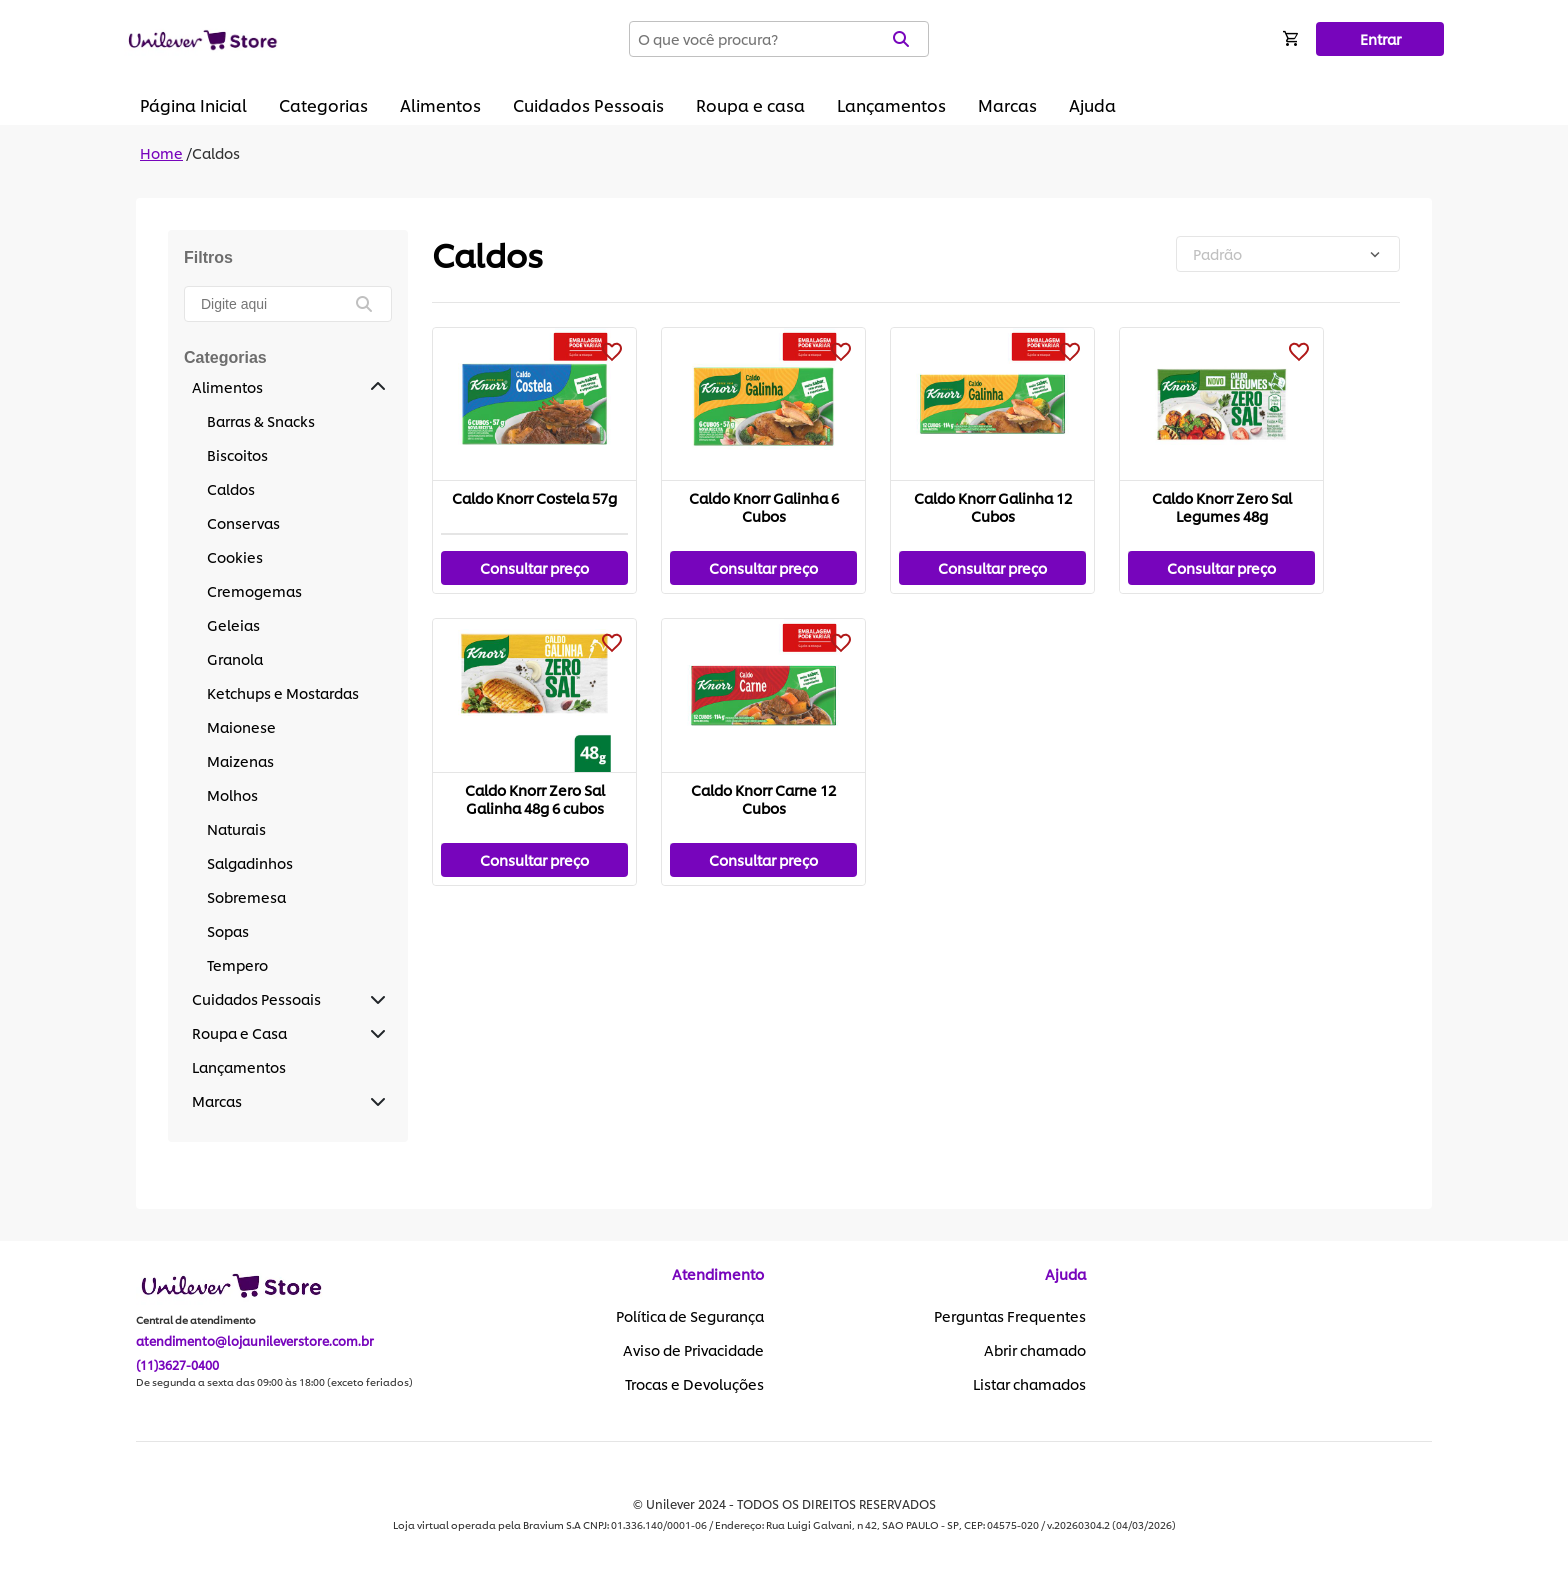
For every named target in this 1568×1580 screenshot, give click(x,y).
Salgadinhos (250, 862)
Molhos (232, 794)
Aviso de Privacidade (693, 1350)
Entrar (1380, 38)
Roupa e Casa (239, 1032)
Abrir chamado (1035, 1350)
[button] (378, 387)
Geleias (233, 624)
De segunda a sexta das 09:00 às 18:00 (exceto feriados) (274, 1382)
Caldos (216, 152)
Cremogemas (254, 590)
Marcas (1007, 104)
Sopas (228, 930)
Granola (235, 658)
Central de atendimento (196, 1320)
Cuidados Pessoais (588, 104)
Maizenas (240, 760)
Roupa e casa (750, 104)
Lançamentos (891, 104)
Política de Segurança (690, 1316)
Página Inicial (193, 104)
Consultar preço (534, 567)
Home (161, 152)
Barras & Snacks (261, 420)
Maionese (241, 726)
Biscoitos (237, 454)
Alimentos (440, 104)
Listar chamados (1029, 1384)
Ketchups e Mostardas (283, 692)
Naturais (236, 828)
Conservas (243, 522)
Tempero (237, 964)
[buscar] (374, 304)
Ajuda (1092, 104)
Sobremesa (246, 896)
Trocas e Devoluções (694, 1384)
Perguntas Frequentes (1010, 1316)
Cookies (235, 556)
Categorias (323, 104)
